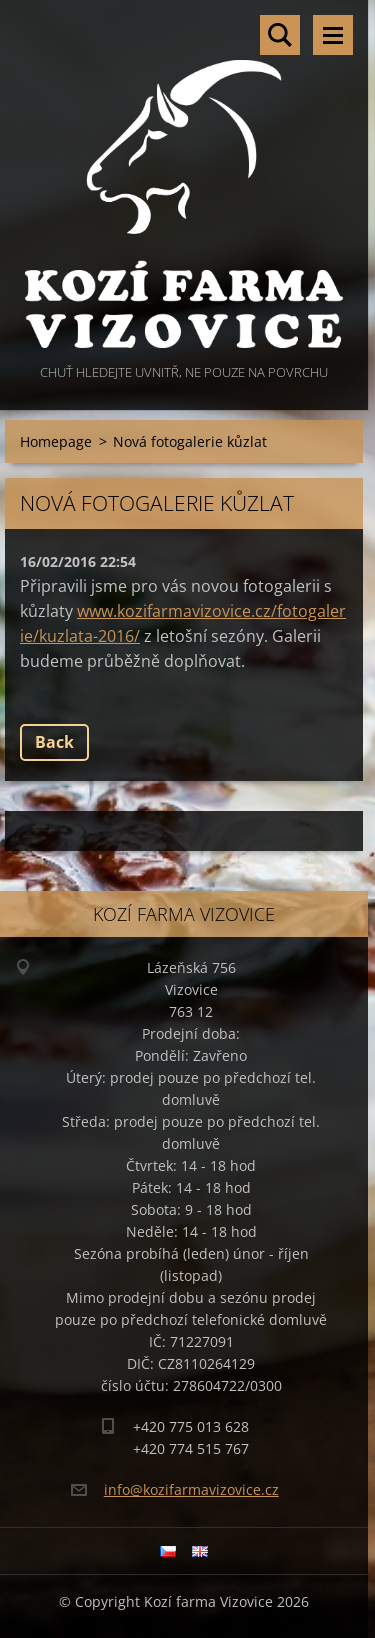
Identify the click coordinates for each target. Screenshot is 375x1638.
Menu (333, 35)
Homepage (56, 441)
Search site (280, 35)
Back (54, 742)
